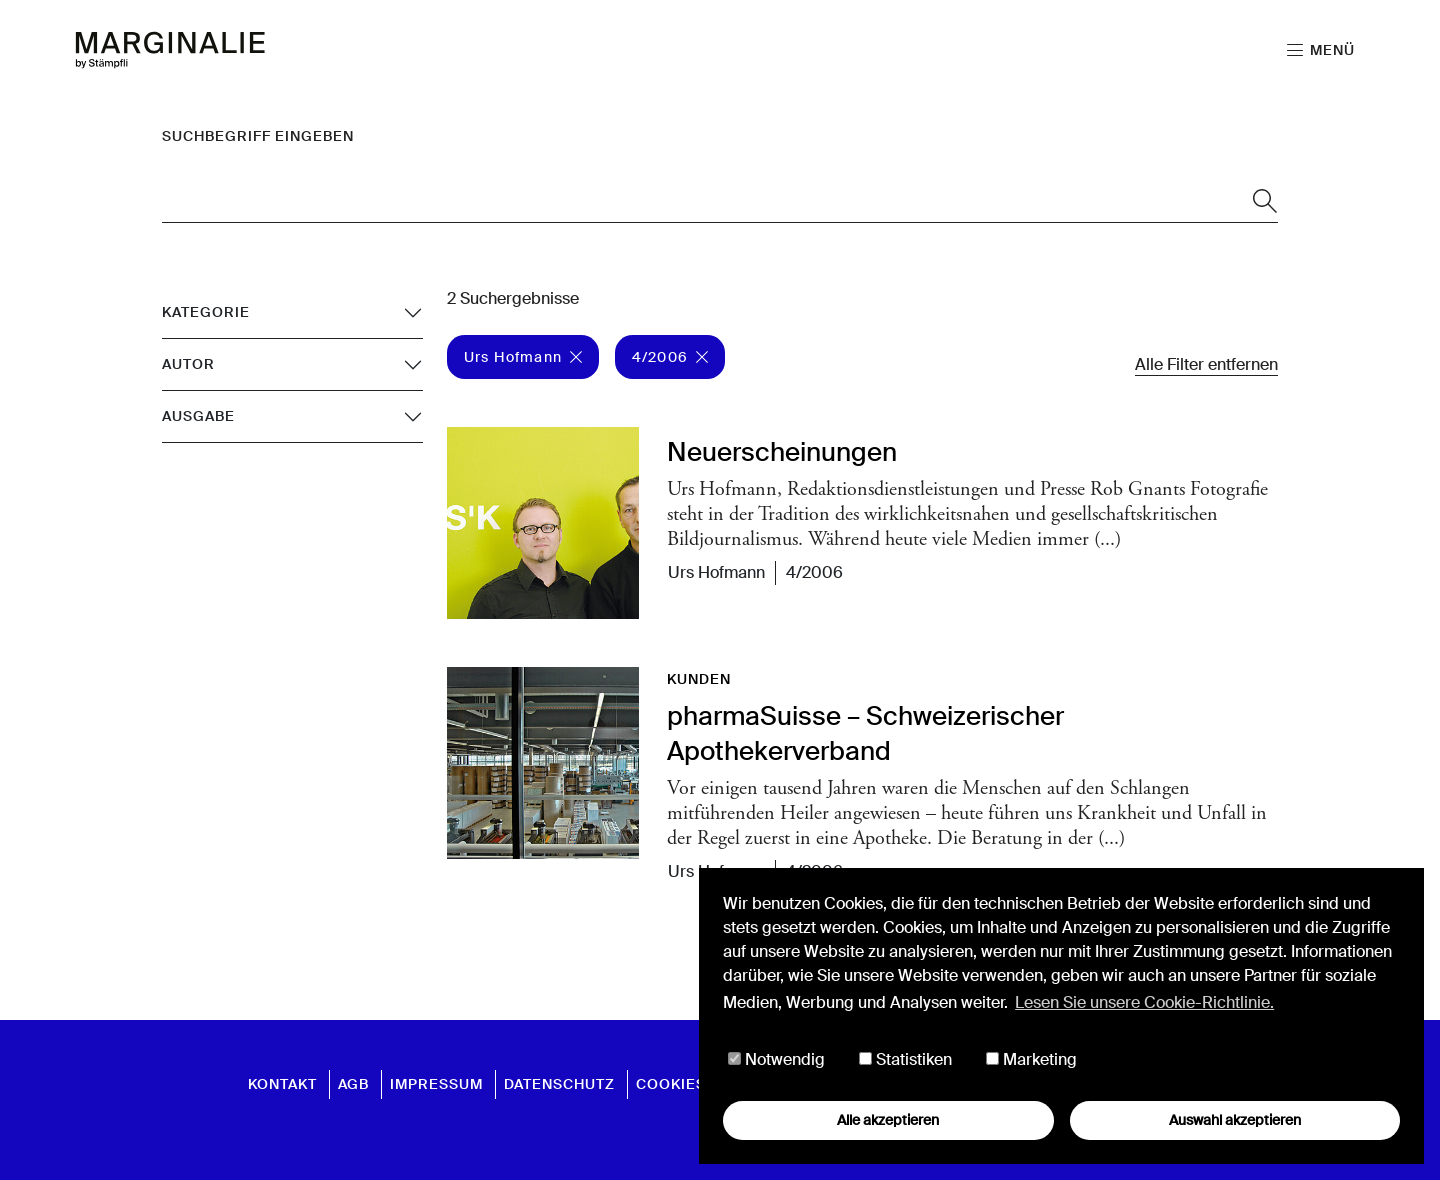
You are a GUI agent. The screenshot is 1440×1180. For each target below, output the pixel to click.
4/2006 (670, 357)
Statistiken (905, 1059)
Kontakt (282, 1084)
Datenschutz (559, 1084)
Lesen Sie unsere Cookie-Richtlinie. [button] (1144, 1002)
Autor (188, 364)
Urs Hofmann (523, 357)
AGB (353, 1084)
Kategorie (206, 312)
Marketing (1031, 1059)
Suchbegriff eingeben (258, 136)
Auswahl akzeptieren (1235, 1120)
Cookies (671, 1084)
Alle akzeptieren (888, 1120)
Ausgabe (198, 416)
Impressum (436, 1084)
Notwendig (776, 1059)
